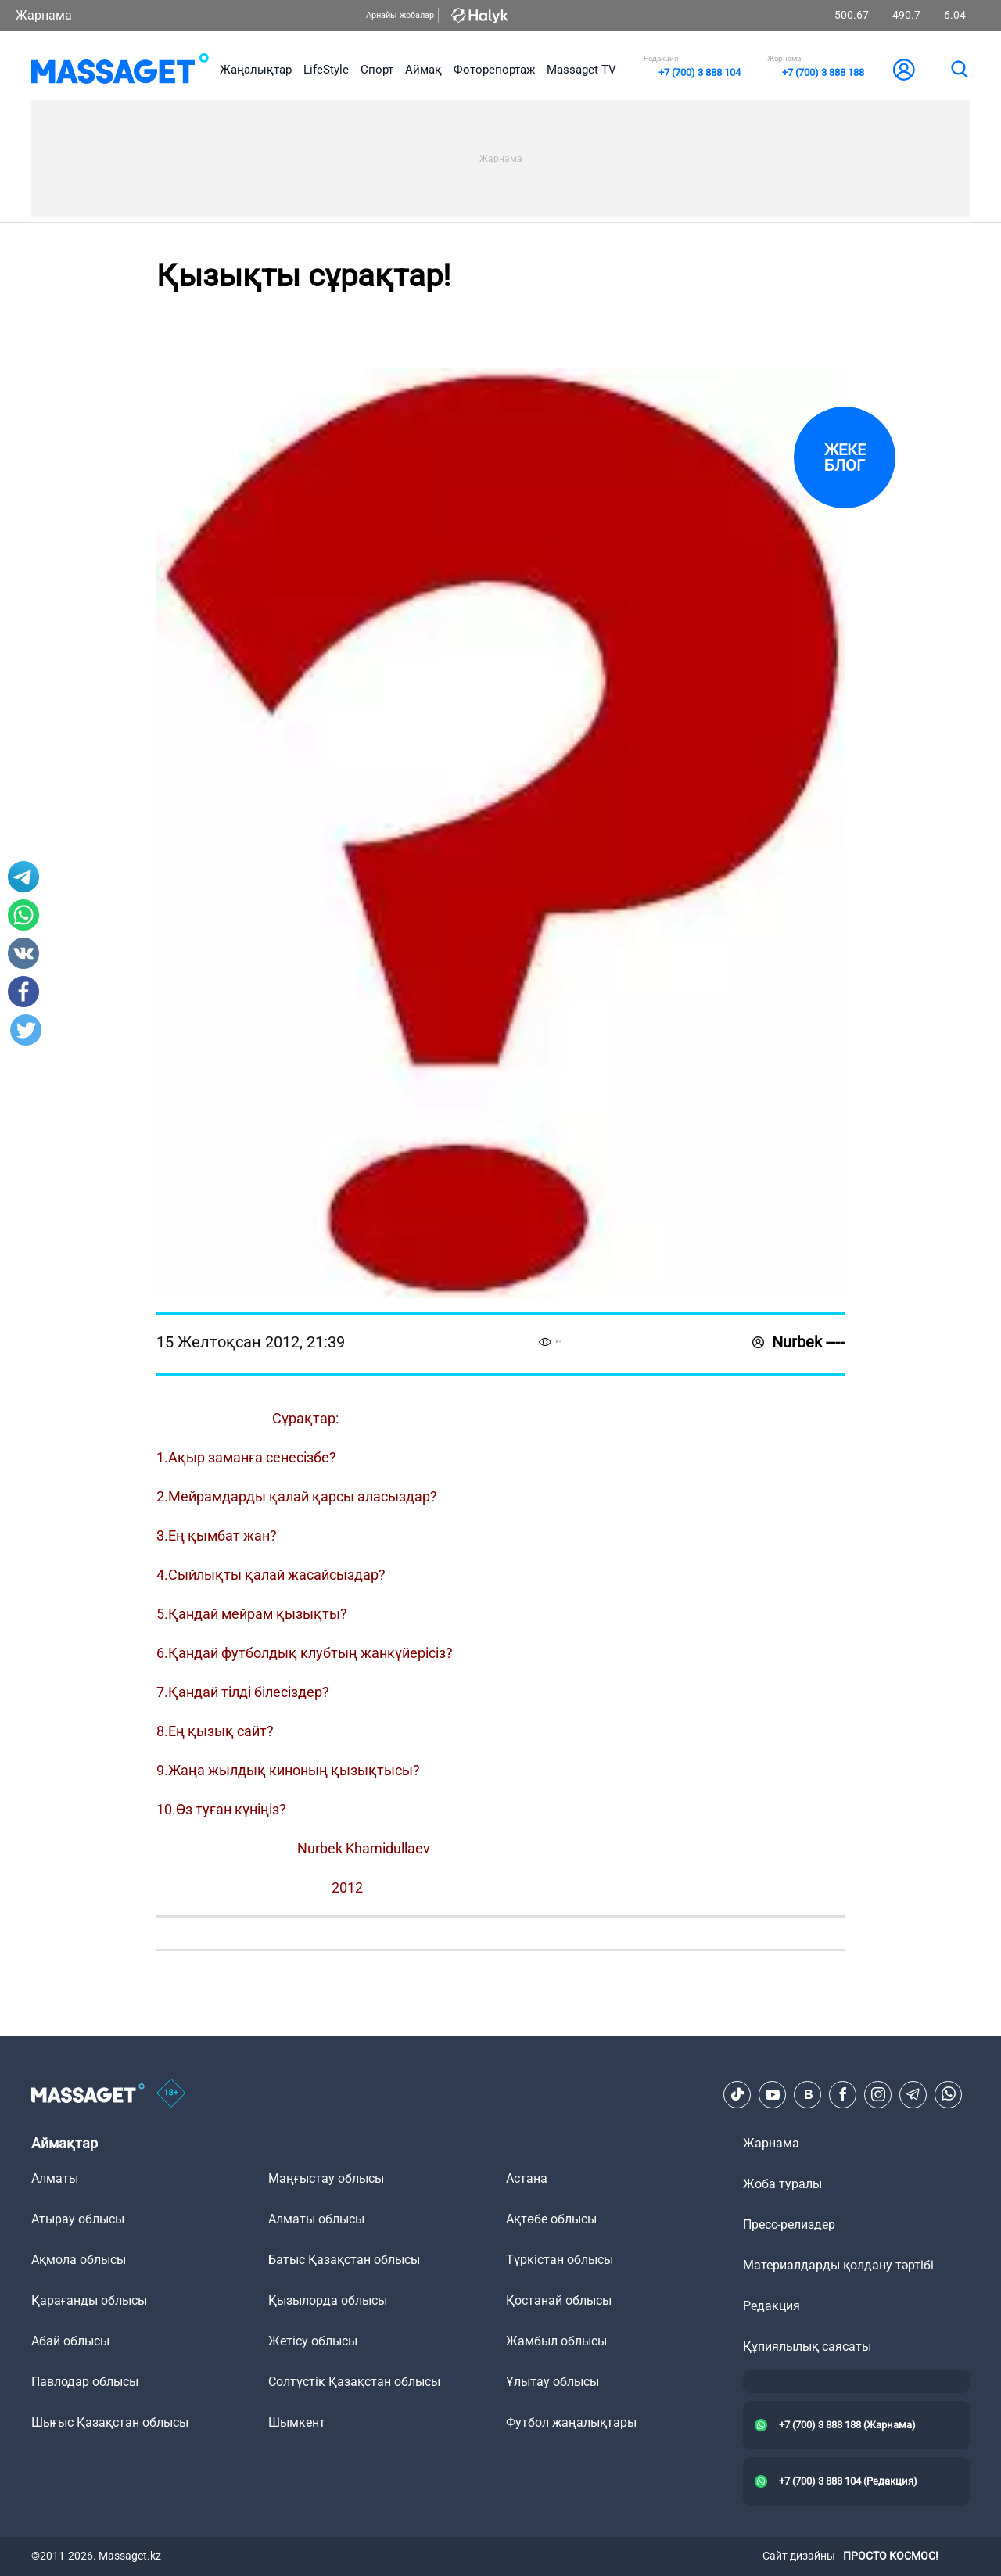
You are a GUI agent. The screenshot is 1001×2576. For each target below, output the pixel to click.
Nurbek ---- (798, 1342)
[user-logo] (904, 69)
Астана (526, 2178)
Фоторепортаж (494, 70)
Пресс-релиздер (789, 2224)
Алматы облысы (316, 2219)
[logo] (120, 69)
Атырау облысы (77, 2219)
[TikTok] (737, 2094)
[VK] (808, 2094)
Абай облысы (70, 2341)
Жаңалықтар (256, 70)
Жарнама (44, 15)
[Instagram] (878, 2094)
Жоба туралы (782, 2183)
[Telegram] (913, 2094)
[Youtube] (772, 2094)
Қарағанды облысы (89, 2300)
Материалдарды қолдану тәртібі (838, 2265)
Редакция (771, 2305)
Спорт (377, 70)
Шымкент (296, 2422)
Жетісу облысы (312, 2341)
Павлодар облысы (84, 2381)
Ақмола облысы (78, 2259)
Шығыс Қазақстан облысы (109, 2422)
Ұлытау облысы (552, 2381)
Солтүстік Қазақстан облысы (354, 2381)
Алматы (54, 2178)
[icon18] (171, 2094)
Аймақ (423, 70)
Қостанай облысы (559, 2300)
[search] (958, 69)
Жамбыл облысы (556, 2341)
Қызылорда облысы (327, 2300)
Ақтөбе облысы (551, 2219)
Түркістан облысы (559, 2259)
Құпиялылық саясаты (807, 2346)
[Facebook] (843, 2094)
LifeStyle (326, 70)
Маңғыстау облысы (326, 2178)
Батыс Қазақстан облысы (344, 2259)
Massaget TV (581, 70)
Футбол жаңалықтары (571, 2422)
